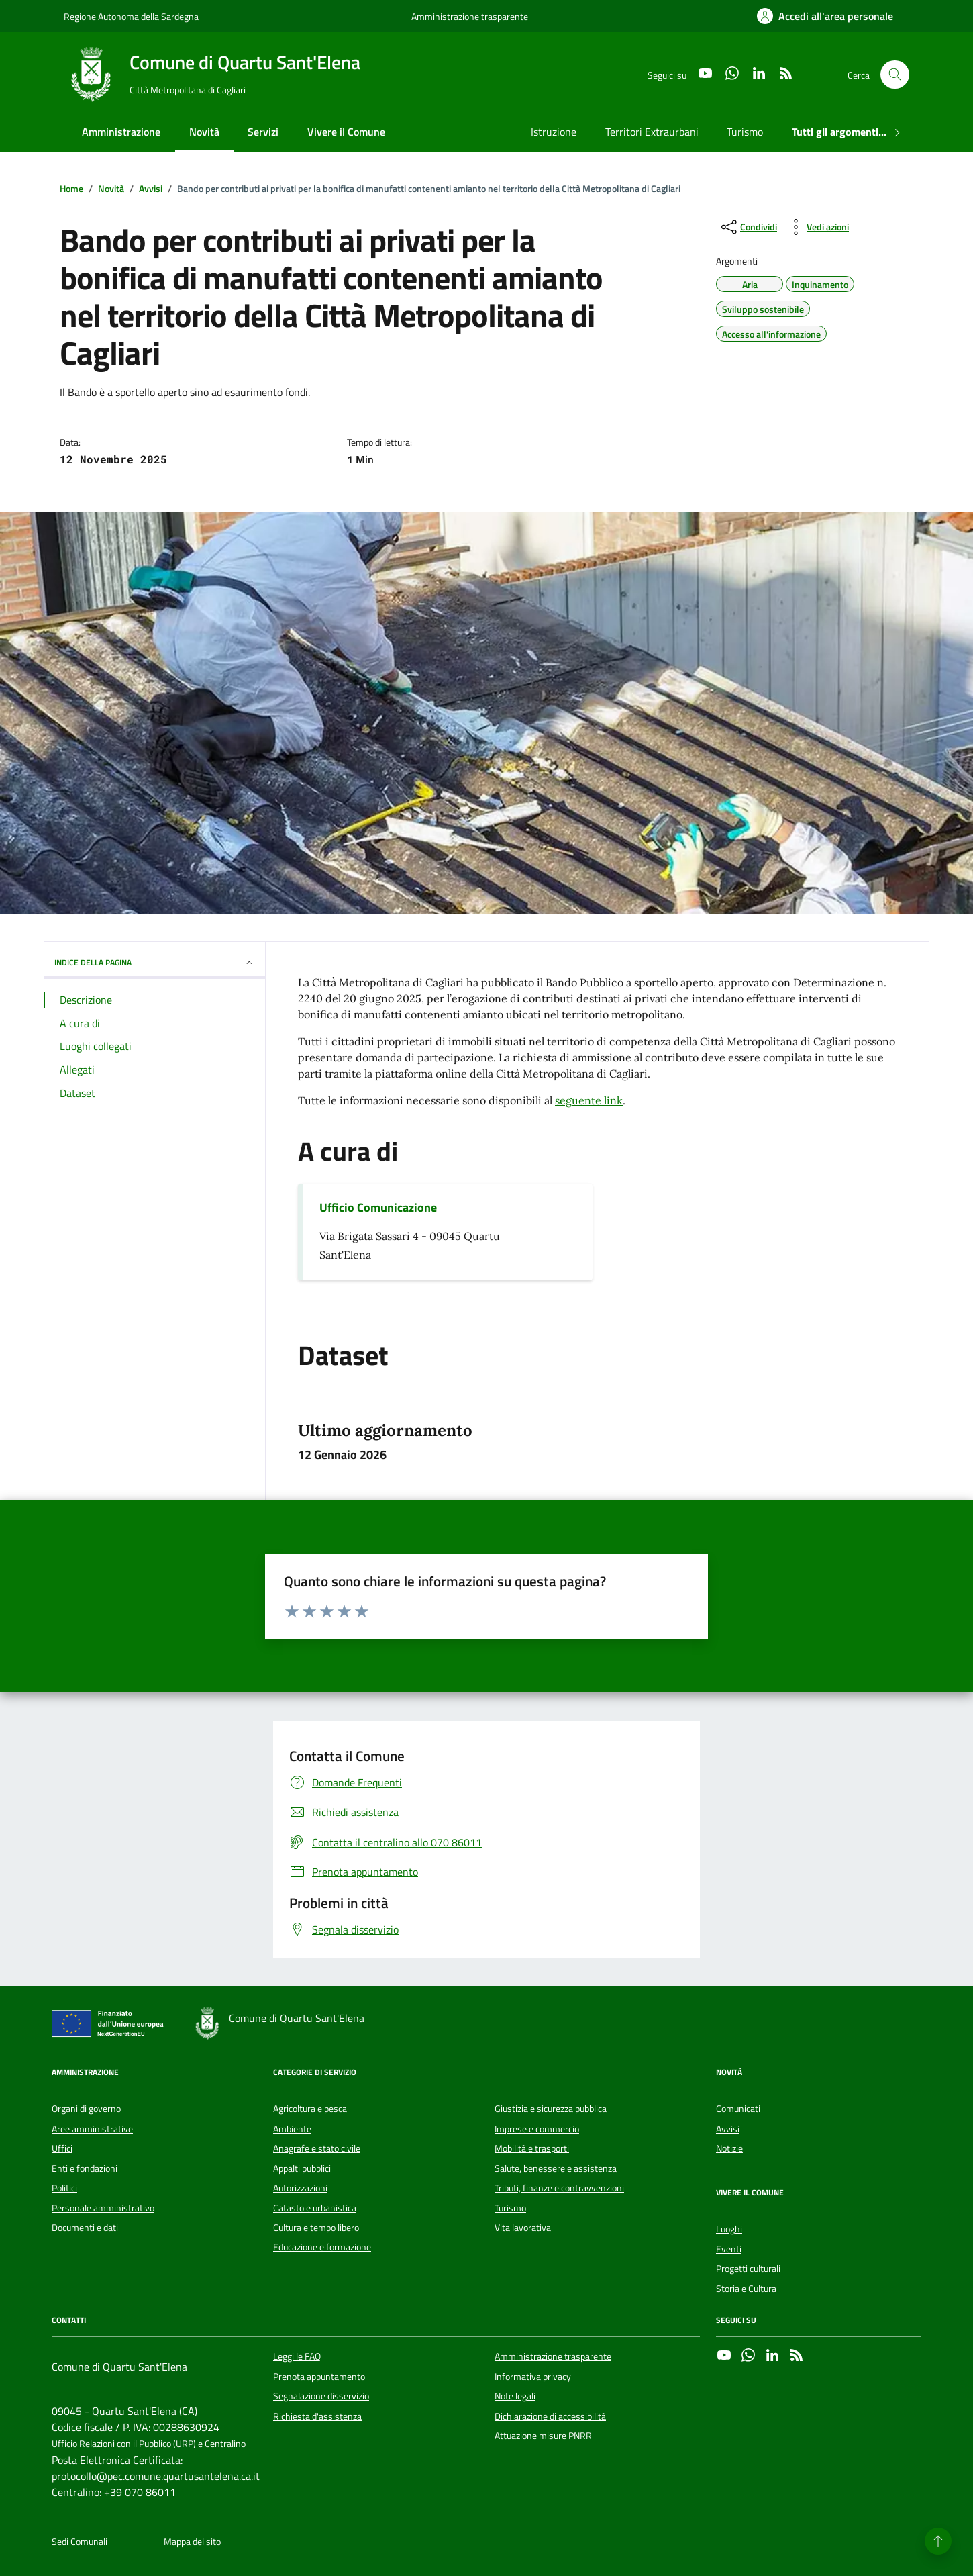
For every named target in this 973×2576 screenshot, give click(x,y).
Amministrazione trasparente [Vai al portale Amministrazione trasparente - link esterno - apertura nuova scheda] (469, 16)
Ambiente (292, 2128)
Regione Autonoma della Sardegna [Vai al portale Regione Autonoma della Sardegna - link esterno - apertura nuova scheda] (131, 16)
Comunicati (738, 2108)
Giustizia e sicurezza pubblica (551, 2108)
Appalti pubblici (302, 2168)
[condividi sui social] (748, 227)
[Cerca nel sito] (894, 74)
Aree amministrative (92, 2128)
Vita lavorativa (523, 2227)
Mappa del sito (192, 2542)
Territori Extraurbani (652, 132)
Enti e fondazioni (84, 2168)
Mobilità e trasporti (532, 2148)
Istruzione (553, 132)
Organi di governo (86, 2108)
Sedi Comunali (79, 2542)
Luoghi (729, 2229)
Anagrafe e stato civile (316, 2148)
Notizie (729, 2148)
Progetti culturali (748, 2268)
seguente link (589, 1100)
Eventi (728, 2249)
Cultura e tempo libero (316, 2227)
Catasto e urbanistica (314, 2208)
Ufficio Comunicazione (378, 1208)
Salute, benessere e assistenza (556, 2168)
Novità (204, 132)
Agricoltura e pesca (310, 2108)
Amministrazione (121, 132)
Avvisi (727, 2128)
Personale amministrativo (103, 2208)
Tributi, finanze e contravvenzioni (559, 2188)
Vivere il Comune (346, 132)
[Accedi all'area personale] (825, 16)
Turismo (745, 132)
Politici (64, 2188)
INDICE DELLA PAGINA (154, 962)
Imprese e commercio (537, 2128)
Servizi (263, 132)
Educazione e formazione (322, 2247)
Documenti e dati (85, 2227)
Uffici (62, 2148)
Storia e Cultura (746, 2288)
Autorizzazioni (300, 2188)
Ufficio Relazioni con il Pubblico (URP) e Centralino (149, 2444)
